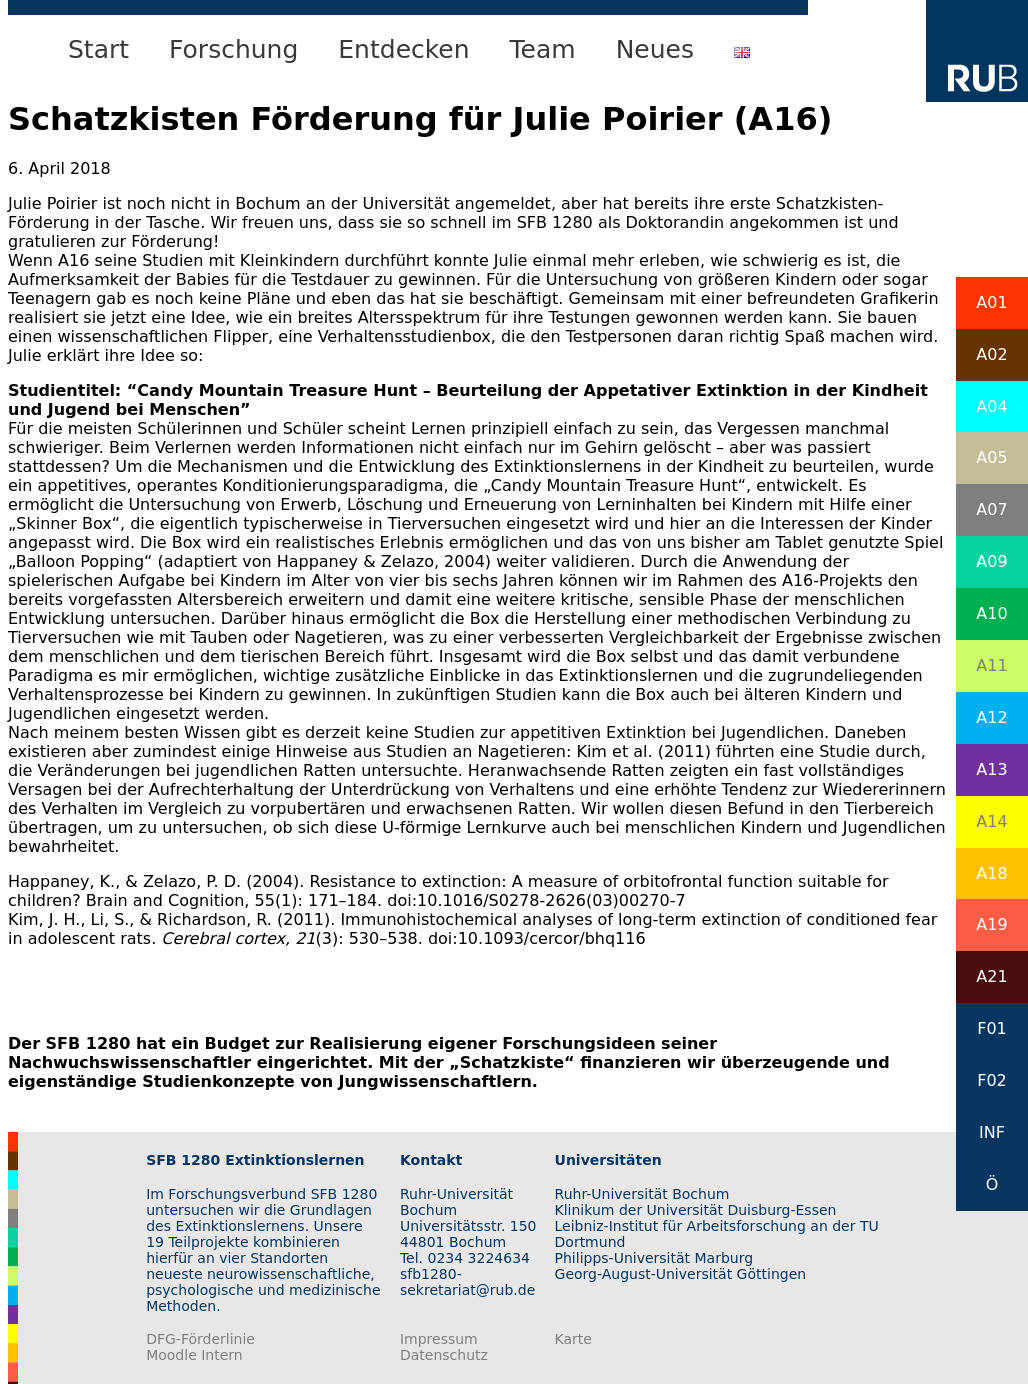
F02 (992, 1080)
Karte (573, 1339)
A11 (991, 665)
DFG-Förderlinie (200, 1339)
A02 (991, 354)
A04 (991, 406)
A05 (991, 457)
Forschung (233, 49)
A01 (991, 302)
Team (543, 49)
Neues (655, 49)
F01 (992, 1028)
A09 (991, 561)
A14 (991, 821)
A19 (991, 924)
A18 (991, 873)
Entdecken (403, 49)
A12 (991, 717)
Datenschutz (444, 1355)
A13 (991, 769)
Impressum (439, 1339)
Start (98, 49)
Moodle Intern (194, 1355)
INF (992, 1132)
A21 (991, 976)
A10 (991, 613)
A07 (991, 509)
